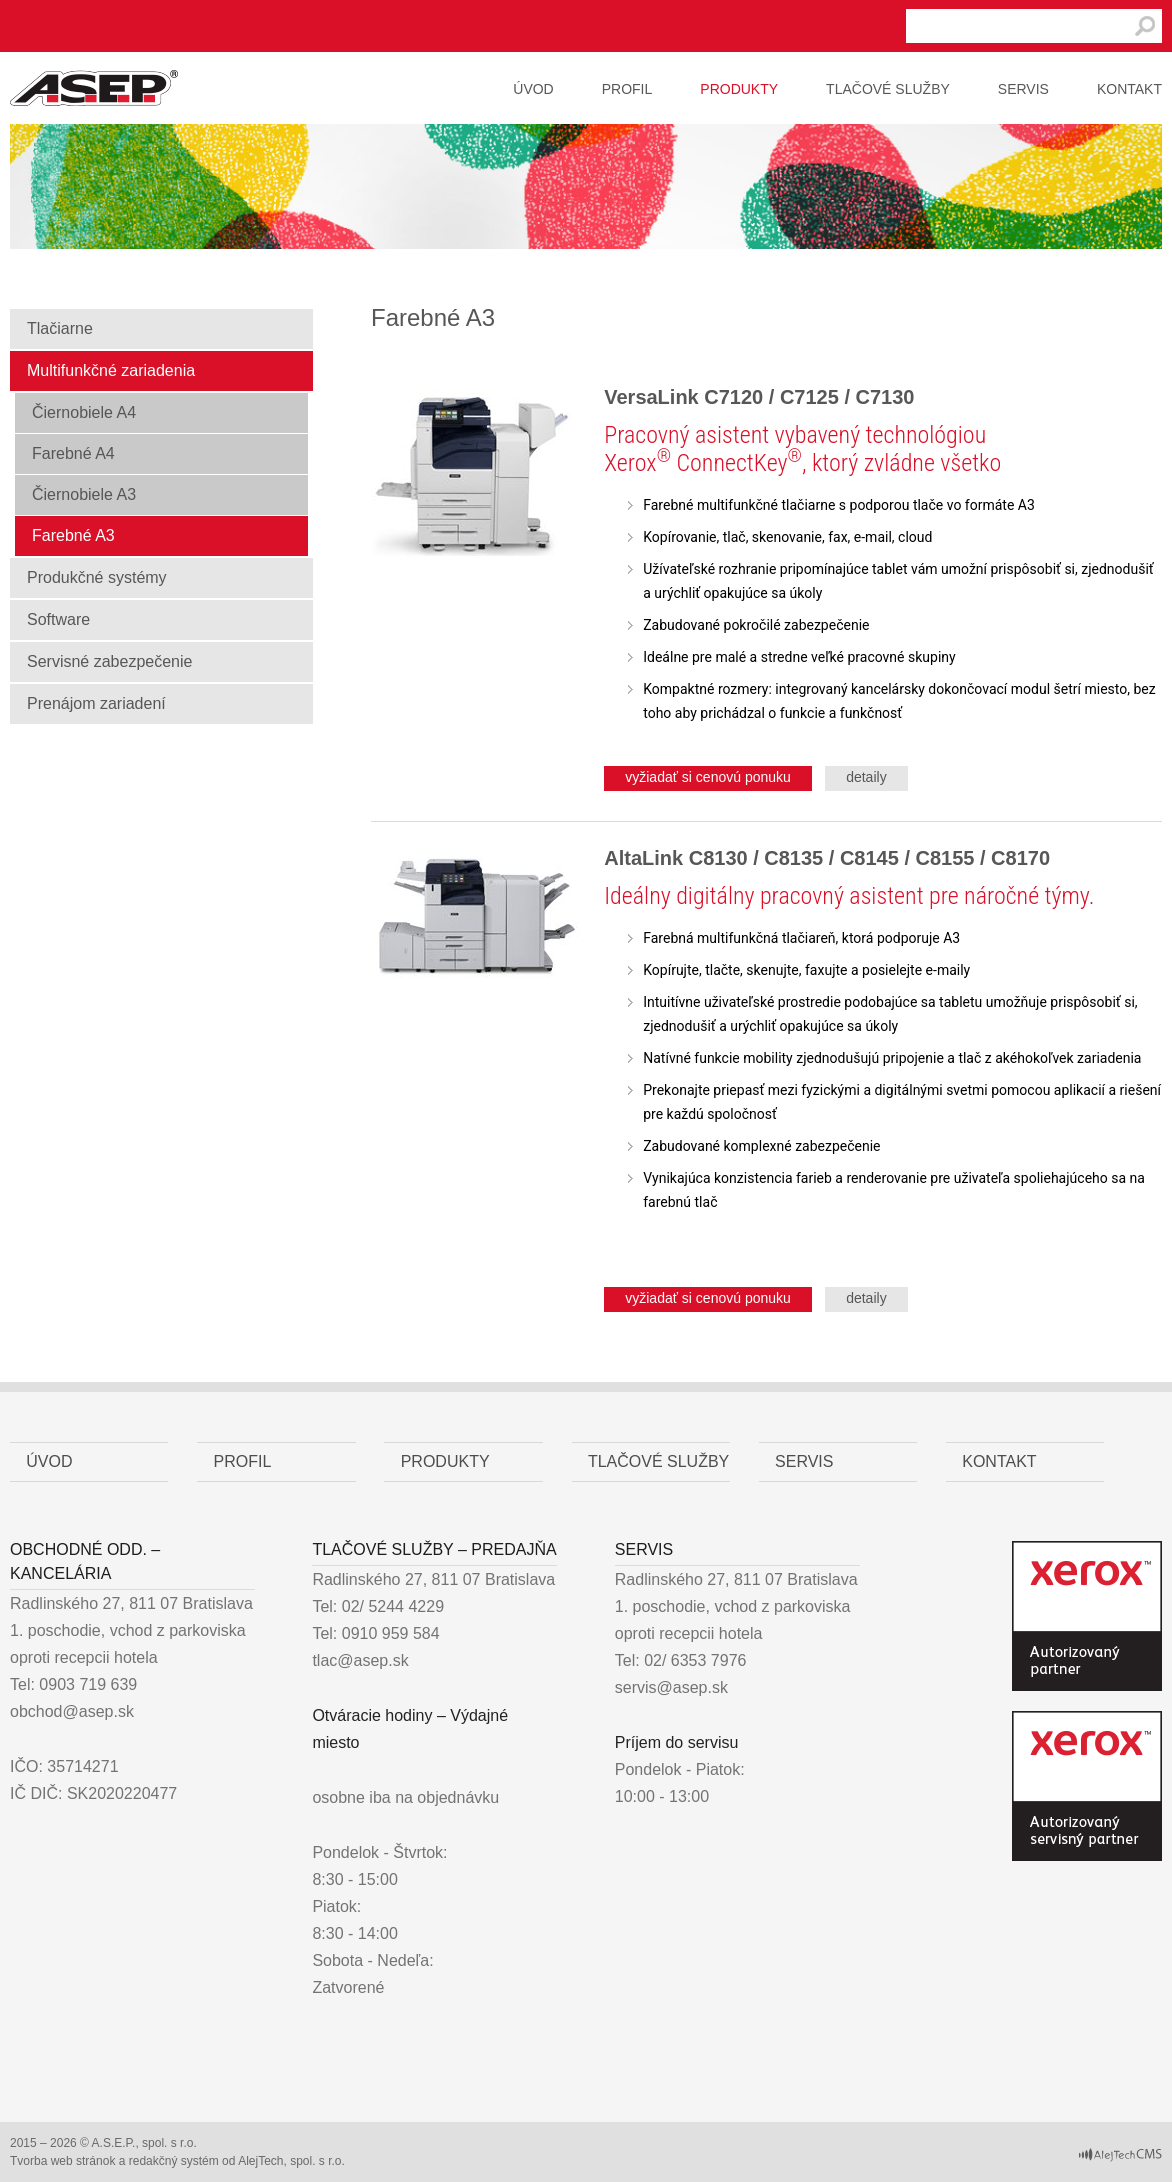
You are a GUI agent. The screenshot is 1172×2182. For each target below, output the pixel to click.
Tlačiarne (60, 328)
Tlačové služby (888, 89)
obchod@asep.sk (72, 1711)
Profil (627, 89)
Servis (1023, 89)
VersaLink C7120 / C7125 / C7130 (759, 397)
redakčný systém (174, 2161)
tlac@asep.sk (360, 1660)
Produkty (739, 89)
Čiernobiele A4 (84, 412)
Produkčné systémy (97, 577)
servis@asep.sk (671, 1687)
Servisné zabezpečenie (109, 661)
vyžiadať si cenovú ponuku (708, 777)
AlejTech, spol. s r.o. (291, 2161)
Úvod (533, 89)
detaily (866, 777)
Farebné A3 (73, 535)
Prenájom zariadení (96, 703)
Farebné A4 (73, 453)
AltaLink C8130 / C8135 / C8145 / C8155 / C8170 (827, 858)
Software (58, 619)
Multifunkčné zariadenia (111, 370)
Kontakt (1129, 89)
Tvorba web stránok (62, 2161)
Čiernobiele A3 (84, 494)
